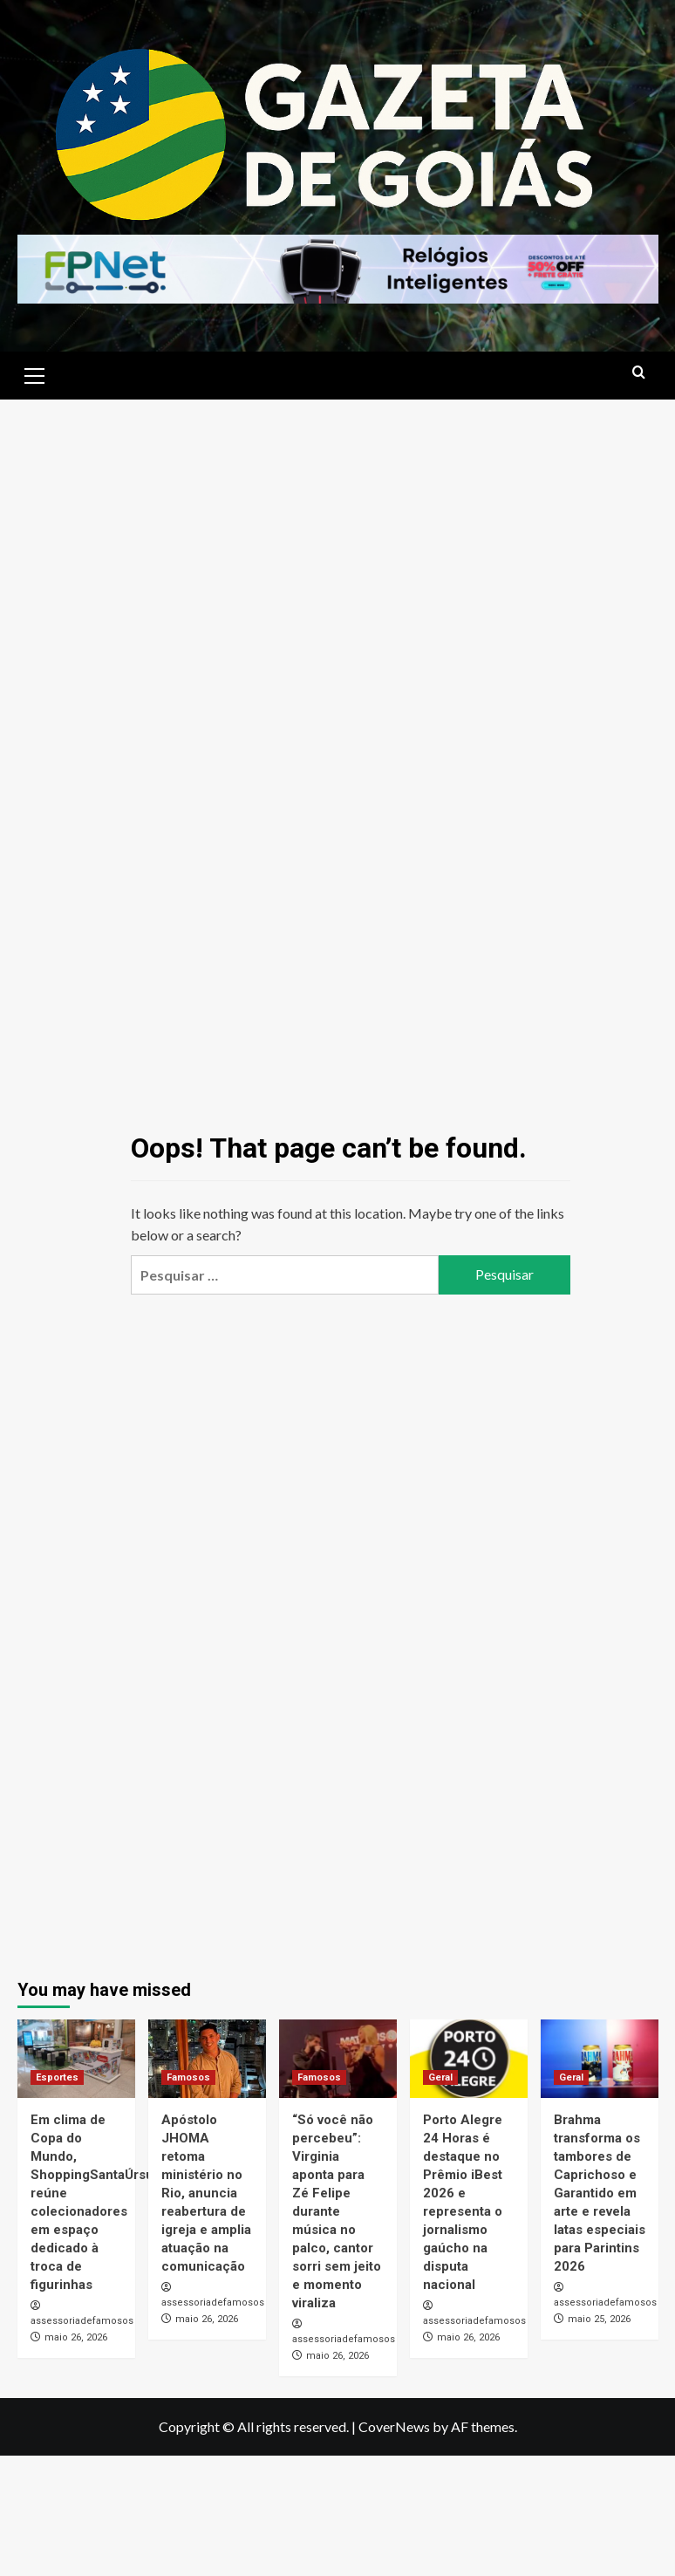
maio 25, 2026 (599, 2319)
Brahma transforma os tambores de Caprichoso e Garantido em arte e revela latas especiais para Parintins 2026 (599, 2193)
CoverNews (394, 2426)
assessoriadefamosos (82, 2321)
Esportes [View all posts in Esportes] (57, 2077)
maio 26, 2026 (75, 2337)
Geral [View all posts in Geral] (440, 2077)
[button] (34, 373)
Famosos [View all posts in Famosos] (188, 2077)
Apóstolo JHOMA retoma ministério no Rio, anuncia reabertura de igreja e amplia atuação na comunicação (206, 2193)
